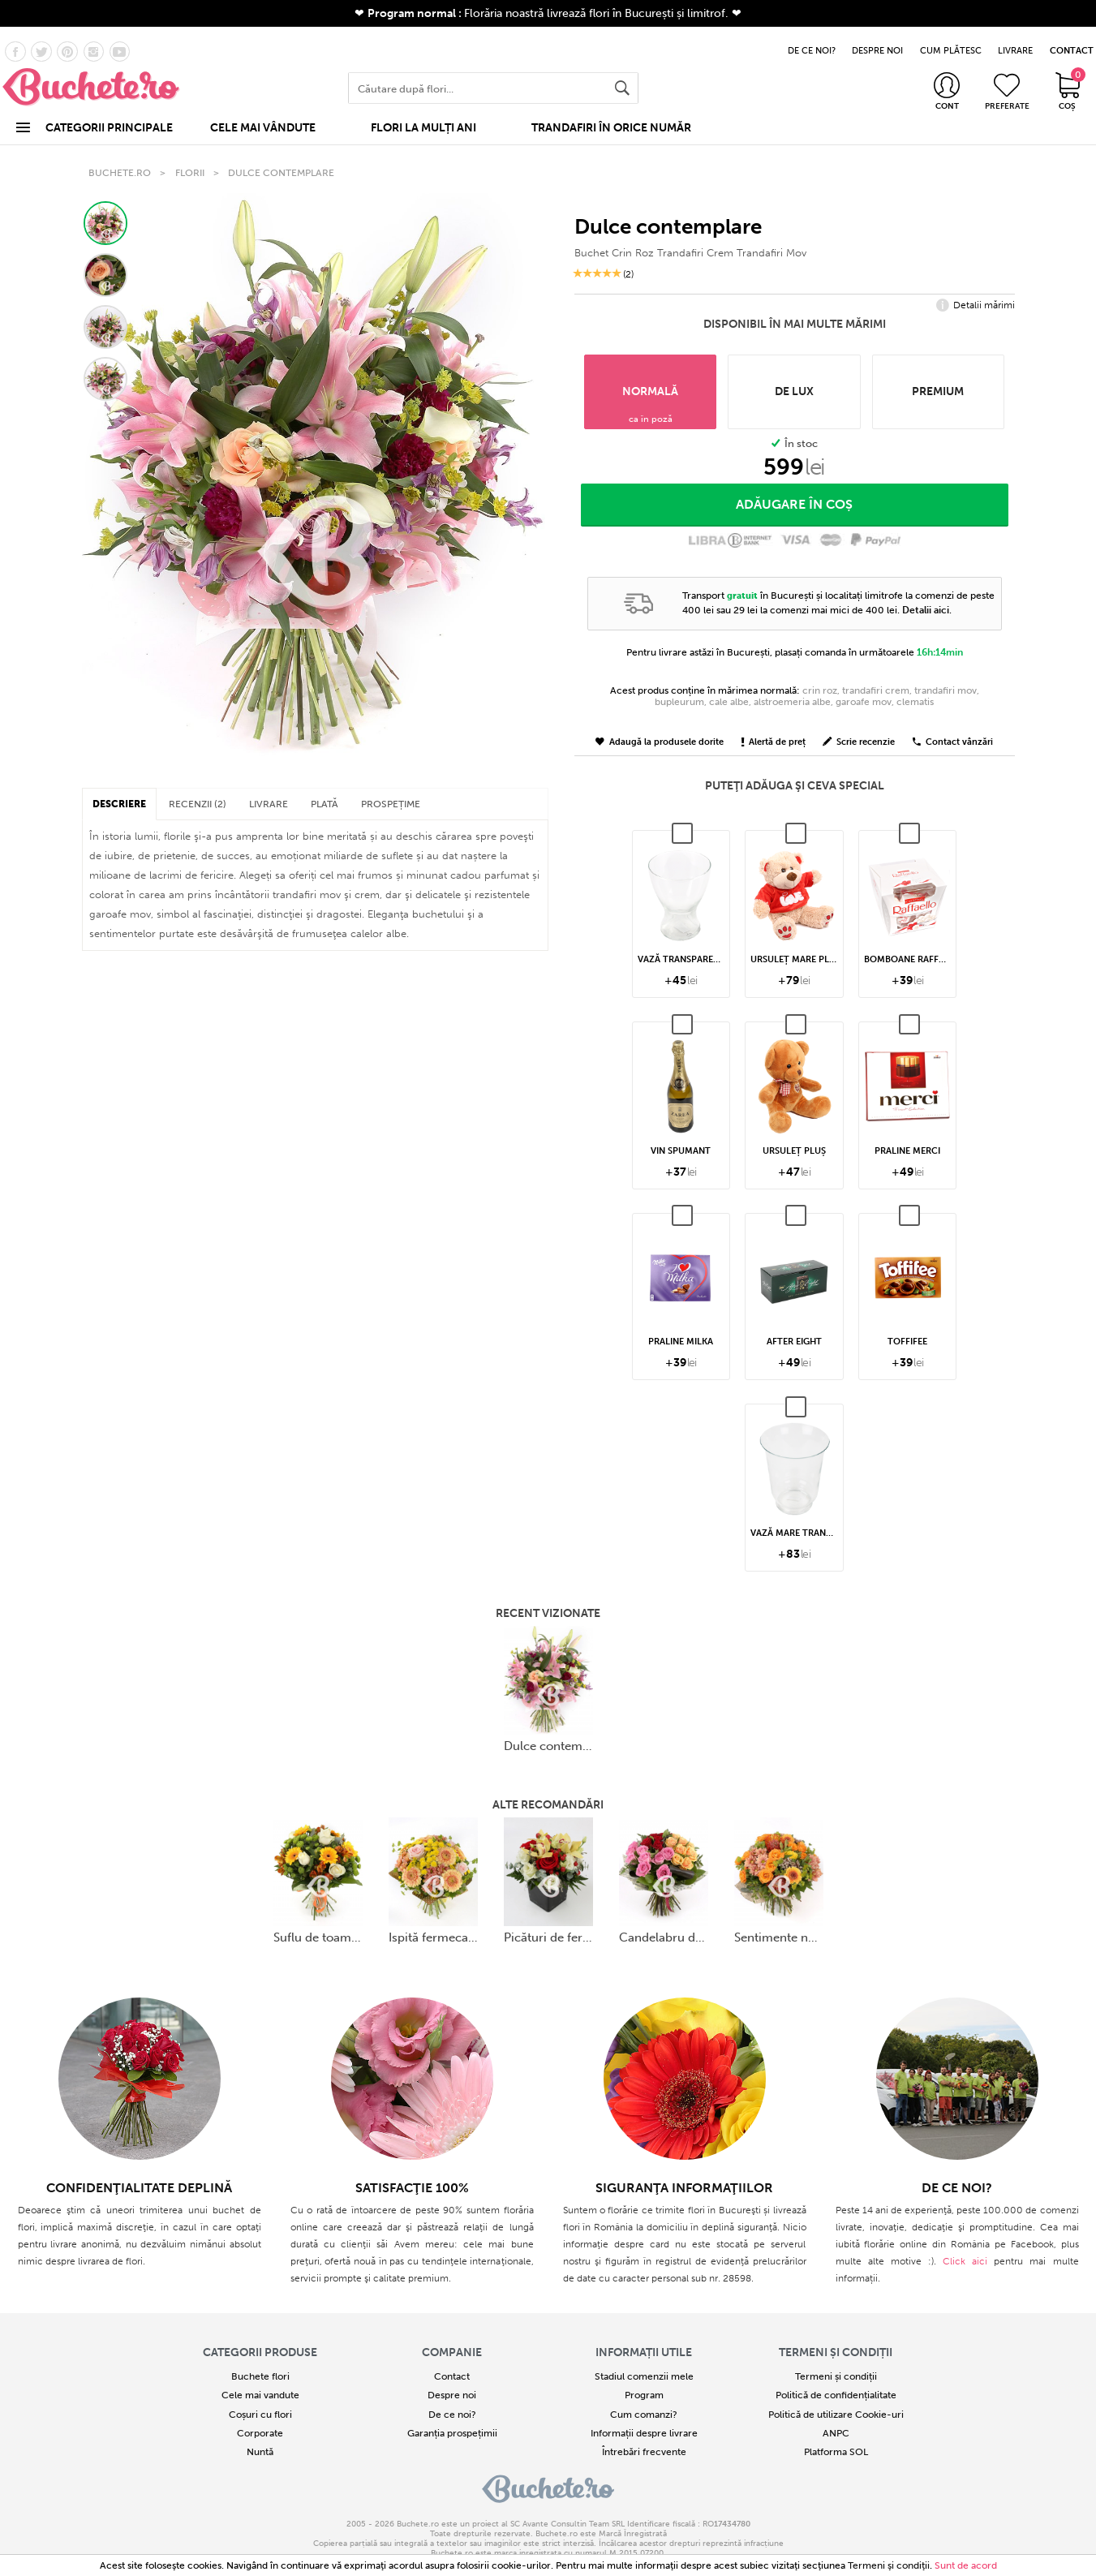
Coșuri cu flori (260, 2396)
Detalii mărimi (975, 287)
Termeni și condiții (835, 2334)
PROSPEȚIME (390, 786)
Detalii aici (925, 591)
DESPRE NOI (877, 39)
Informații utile (643, 2334)
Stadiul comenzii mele (644, 2357)
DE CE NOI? (812, 39)
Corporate (260, 2414)
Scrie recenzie (859, 723)
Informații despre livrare (644, 2414)
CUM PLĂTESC (951, 39)
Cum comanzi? (643, 2396)
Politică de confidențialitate (836, 2377)
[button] (105, 204)
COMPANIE (452, 2334)
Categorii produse (260, 2334)
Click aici (965, 2242)
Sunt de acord (966, 2565)
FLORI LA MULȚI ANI (423, 116)
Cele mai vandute (260, 2377)
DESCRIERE (119, 786)
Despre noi (452, 2377)
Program (644, 2377)
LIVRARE (1015, 39)
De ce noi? (452, 2396)
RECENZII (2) (197, 786)
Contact (452, 2357)
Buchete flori (260, 2357)
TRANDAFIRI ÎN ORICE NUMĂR (611, 116)
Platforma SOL (836, 2433)
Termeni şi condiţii (889, 2565)
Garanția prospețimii (452, 2414)
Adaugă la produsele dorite (659, 723)
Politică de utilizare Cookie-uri (836, 2396)
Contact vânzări (953, 723)
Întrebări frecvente (644, 2433)
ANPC (836, 2414)
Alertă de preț (773, 723)
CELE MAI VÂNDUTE (263, 116)
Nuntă (260, 2433)
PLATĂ (324, 786)
